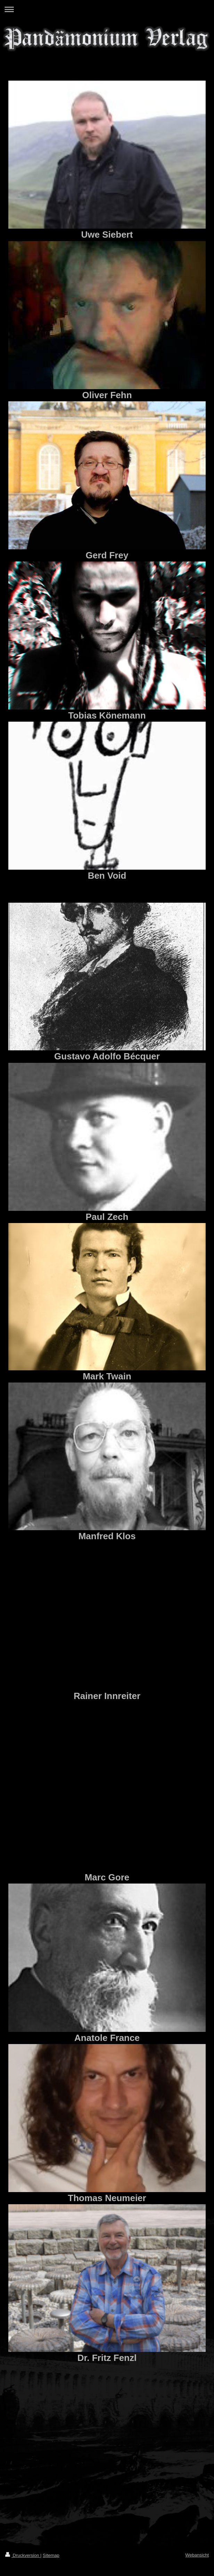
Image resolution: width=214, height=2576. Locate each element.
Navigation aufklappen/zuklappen (107, 9)
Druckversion (22, 2555)
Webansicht (197, 2555)
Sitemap (51, 2555)
